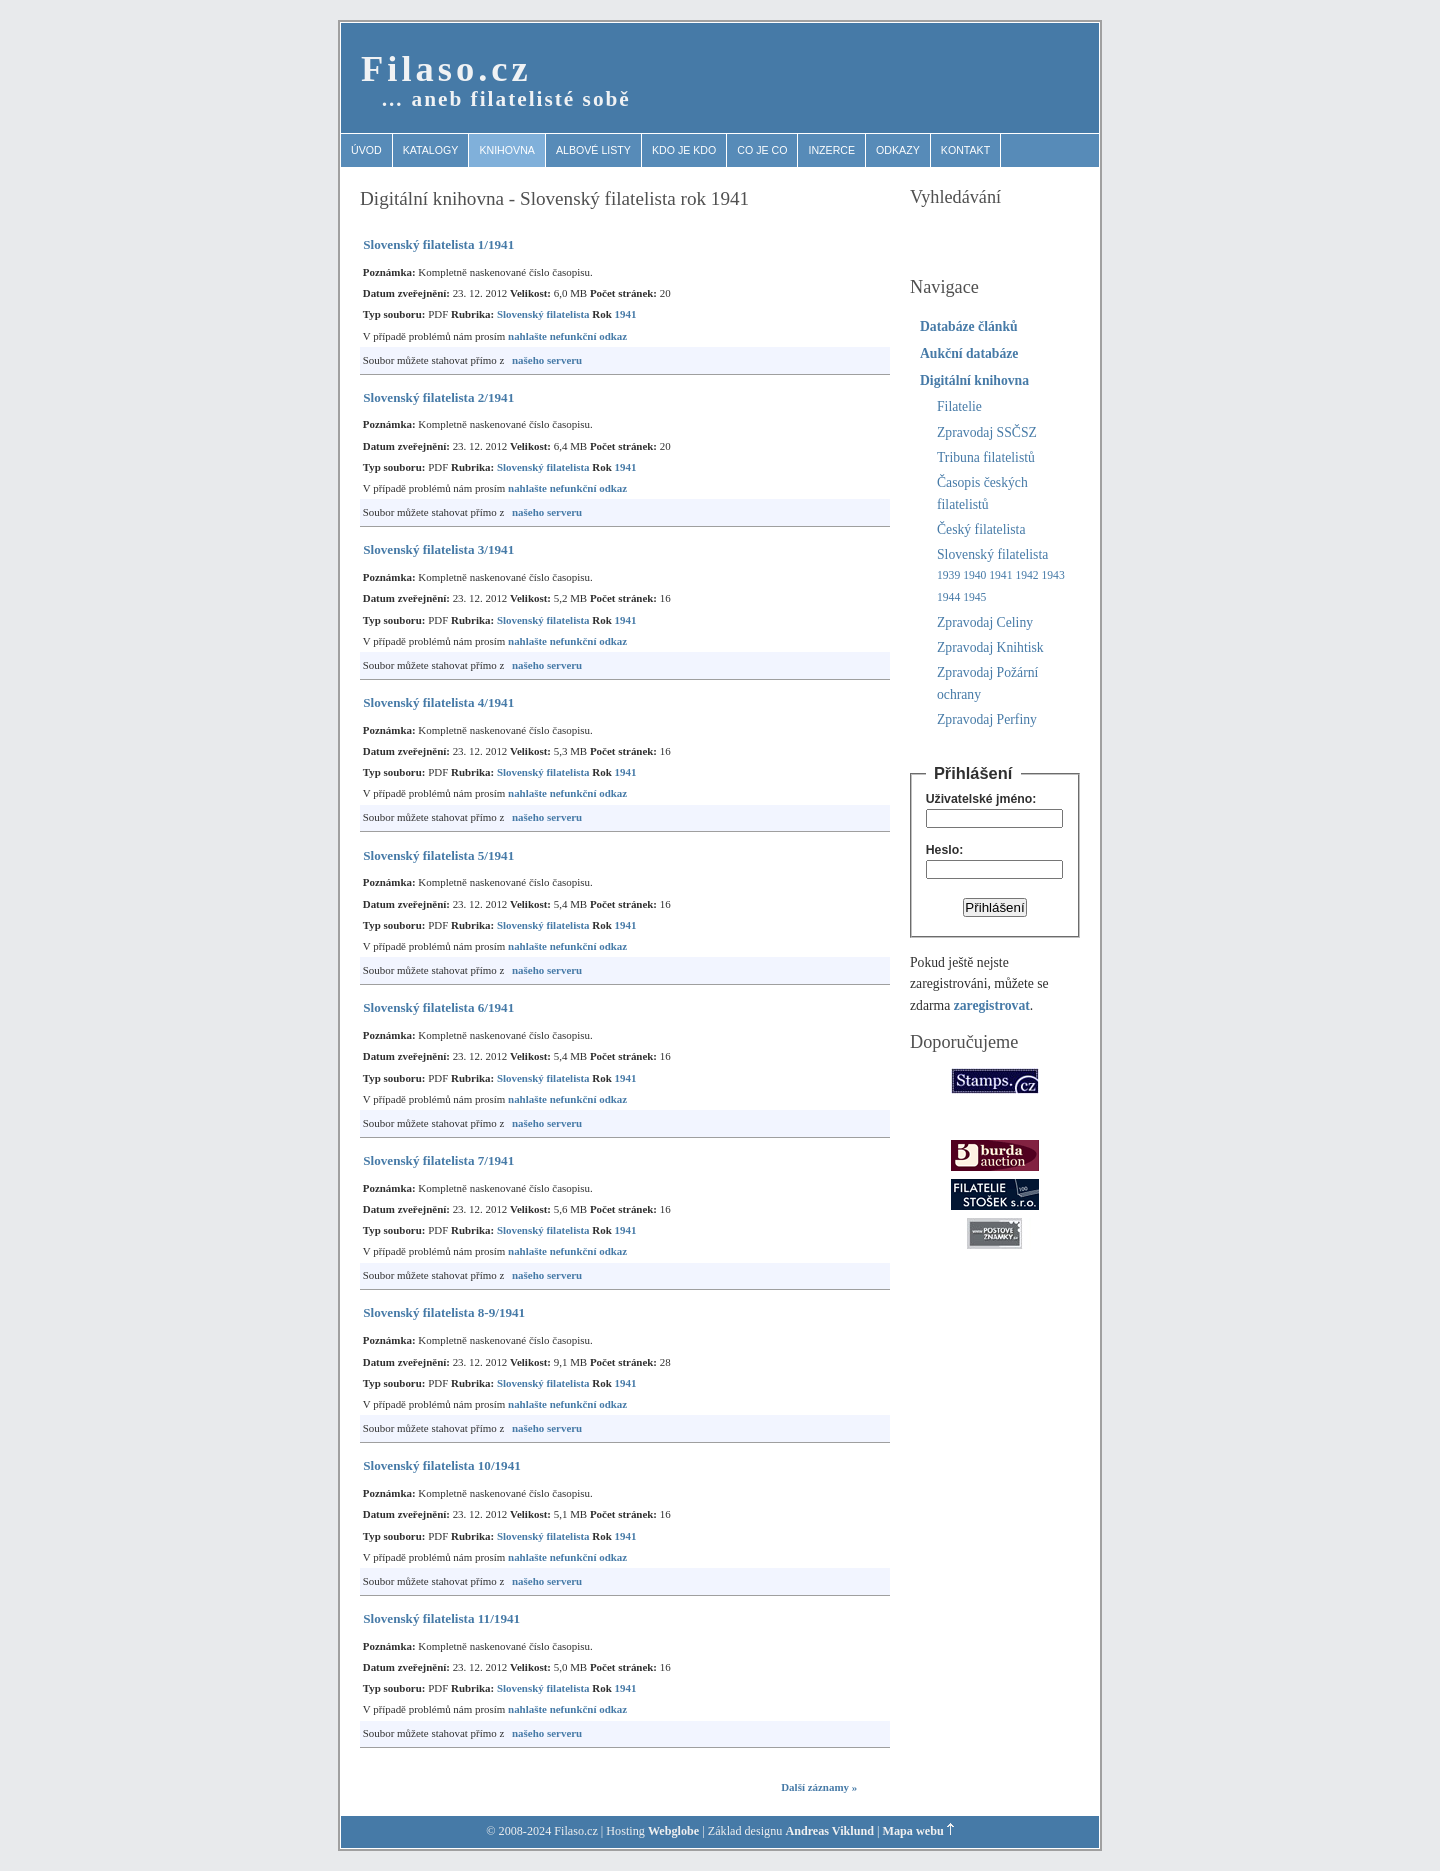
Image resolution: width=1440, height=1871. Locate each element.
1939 (948, 575)
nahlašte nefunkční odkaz (567, 336)
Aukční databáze (969, 353)
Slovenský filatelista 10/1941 (442, 1465)
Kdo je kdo (684, 150)
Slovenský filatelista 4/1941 (438, 702)
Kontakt (965, 150)
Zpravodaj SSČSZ (987, 432)
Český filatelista (981, 529)
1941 (625, 314)
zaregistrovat (992, 1005)
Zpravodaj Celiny (985, 622)
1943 (1053, 575)
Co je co (762, 150)
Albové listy (593, 150)
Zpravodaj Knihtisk (990, 647)
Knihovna (507, 150)
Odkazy (898, 150)
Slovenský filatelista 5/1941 (438, 855)
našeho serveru (547, 360)
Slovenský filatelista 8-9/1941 (444, 1312)
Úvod (366, 150)
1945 (974, 597)
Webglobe (673, 1831)
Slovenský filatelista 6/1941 (438, 1007)
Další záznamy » (819, 1787)
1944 (948, 597)
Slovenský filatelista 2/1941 (438, 397)
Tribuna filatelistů (986, 457)
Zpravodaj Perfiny (987, 719)
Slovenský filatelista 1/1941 (438, 244)
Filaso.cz (446, 68)
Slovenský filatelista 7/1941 (438, 1160)
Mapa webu (913, 1831)
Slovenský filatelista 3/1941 (438, 549)
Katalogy (431, 150)
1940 (974, 575)
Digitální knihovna (974, 380)
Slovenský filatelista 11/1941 (441, 1618)
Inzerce (831, 150)
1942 (1026, 575)
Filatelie (959, 406)
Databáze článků (969, 326)
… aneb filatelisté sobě (506, 99)
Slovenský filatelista (543, 314)
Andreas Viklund (829, 1831)
